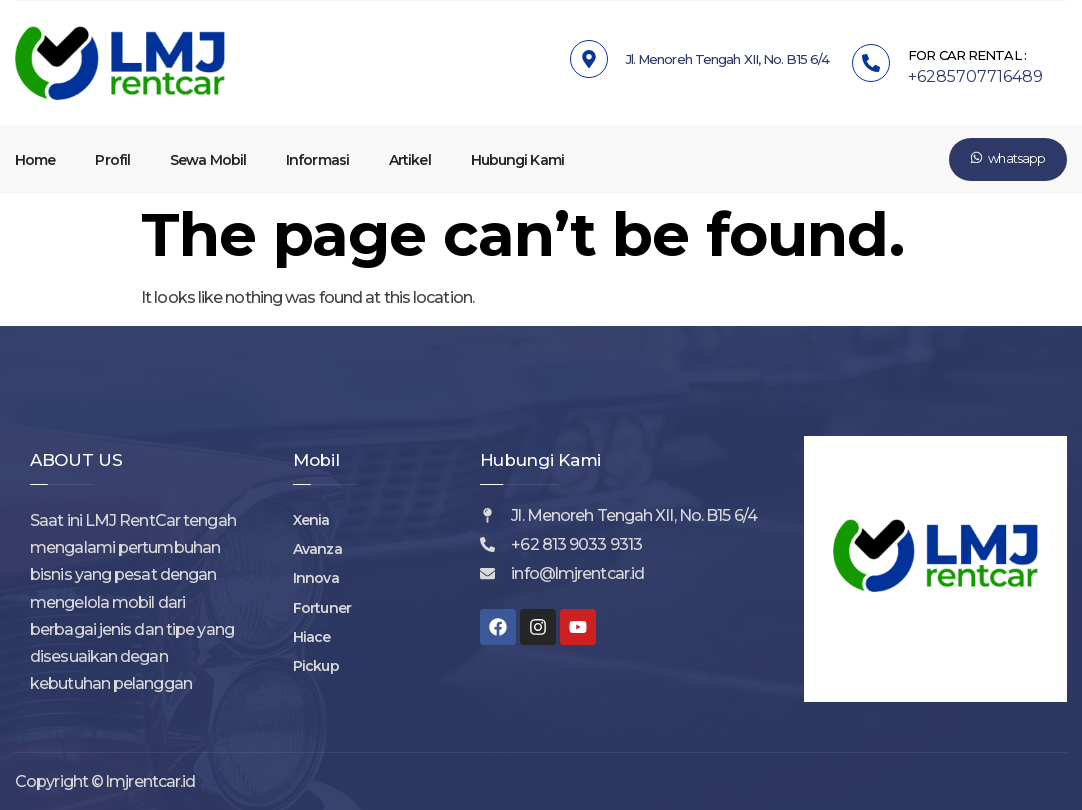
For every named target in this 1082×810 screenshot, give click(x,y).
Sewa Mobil (208, 160)
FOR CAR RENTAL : (967, 55)
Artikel (410, 160)
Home (35, 160)
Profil (112, 160)
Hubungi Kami (517, 160)
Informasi (317, 160)
